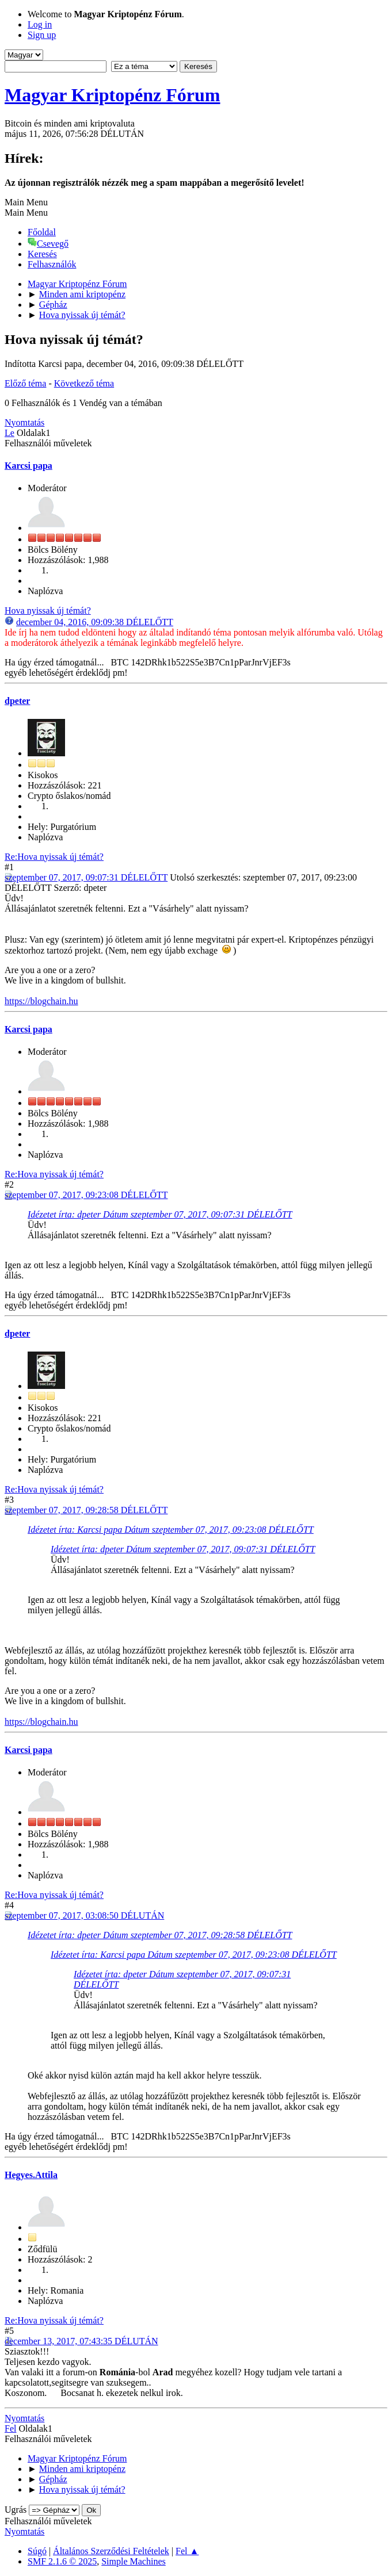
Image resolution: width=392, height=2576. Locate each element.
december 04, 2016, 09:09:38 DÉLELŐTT (94, 622)
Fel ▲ (187, 2551)
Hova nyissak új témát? (48, 610)
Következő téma (84, 383)
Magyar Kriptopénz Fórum (112, 95)
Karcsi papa (28, 465)
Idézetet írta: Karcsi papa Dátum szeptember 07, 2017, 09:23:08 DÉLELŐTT (171, 1529)
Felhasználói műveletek (48, 443)
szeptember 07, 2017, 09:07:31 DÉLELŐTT (86, 877)
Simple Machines (133, 2561)
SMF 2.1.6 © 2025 (62, 2561)
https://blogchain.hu (41, 1001)
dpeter (17, 701)
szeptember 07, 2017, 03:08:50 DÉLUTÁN (84, 1915)
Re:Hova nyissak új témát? (54, 857)
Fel (10, 2428)
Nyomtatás (24, 422)
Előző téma (25, 383)
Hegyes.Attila (31, 2175)
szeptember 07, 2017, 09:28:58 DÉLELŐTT (86, 1510)
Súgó (37, 2551)
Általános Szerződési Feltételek (111, 2551)
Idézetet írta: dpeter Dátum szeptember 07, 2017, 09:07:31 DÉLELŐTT (160, 1214)
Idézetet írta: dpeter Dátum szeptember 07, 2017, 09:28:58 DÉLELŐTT (160, 1935)
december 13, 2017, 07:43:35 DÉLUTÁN (81, 2341)
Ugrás (15, 2509)
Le (9, 433)
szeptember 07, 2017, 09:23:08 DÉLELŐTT (86, 1195)
